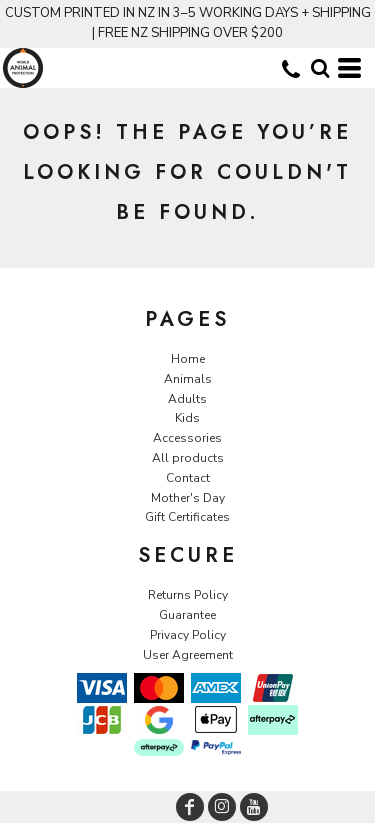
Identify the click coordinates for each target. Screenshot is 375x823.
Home (188, 359)
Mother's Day (188, 498)
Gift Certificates (187, 517)
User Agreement (188, 655)
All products (188, 458)
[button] (320, 68)
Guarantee (187, 615)
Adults (187, 399)
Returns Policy (188, 595)
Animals (188, 379)
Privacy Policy (188, 635)
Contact (188, 478)
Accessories (187, 438)
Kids (187, 418)
